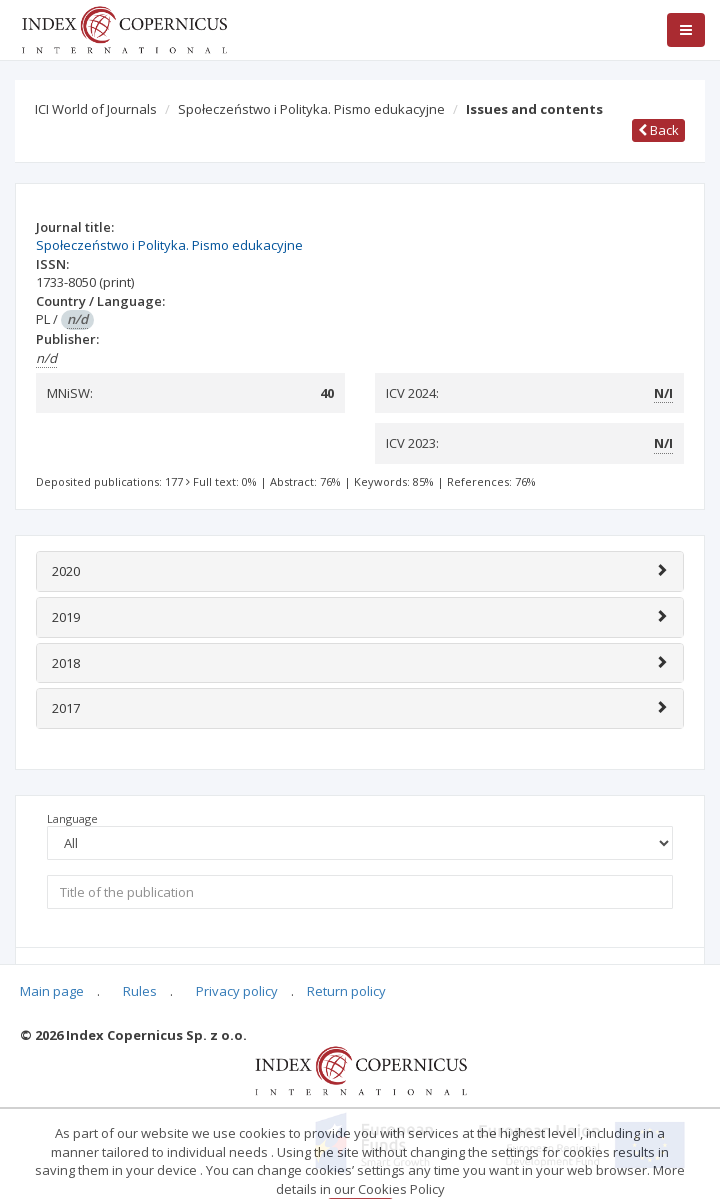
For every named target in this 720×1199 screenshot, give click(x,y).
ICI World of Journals (96, 109)
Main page (52, 991)
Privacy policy (237, 991)
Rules (140, 991)
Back (658, 130)
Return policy (346, 991)
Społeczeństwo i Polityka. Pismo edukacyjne (311, 109)
